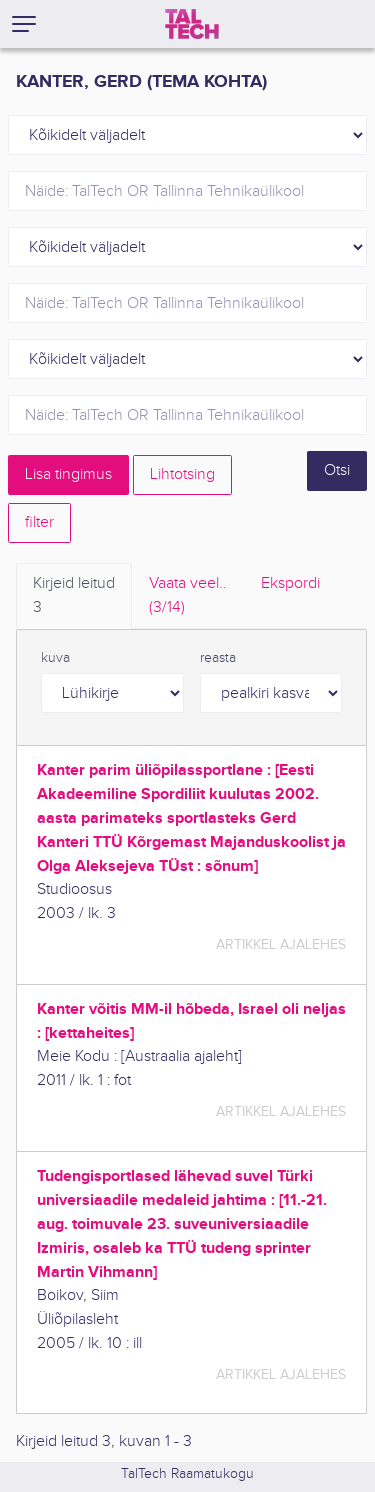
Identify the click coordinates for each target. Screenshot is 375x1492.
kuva (55, 658)
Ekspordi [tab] (290, 583)
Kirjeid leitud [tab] (74, 597)
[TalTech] (192, 24)
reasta (218, 658)
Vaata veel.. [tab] (188, 597)
